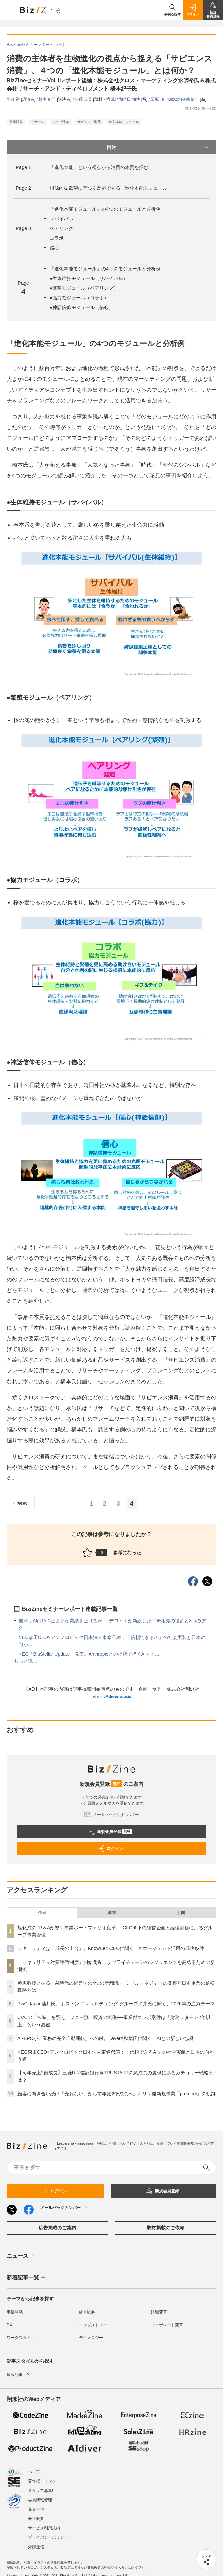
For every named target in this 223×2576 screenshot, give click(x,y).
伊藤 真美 (84, 99)
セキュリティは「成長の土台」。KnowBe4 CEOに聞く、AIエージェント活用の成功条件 (110, 1948)
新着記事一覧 (27, 2277)
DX (9, 2325)
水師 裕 (14, 99)
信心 (54, 247)
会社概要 (36, 2515)
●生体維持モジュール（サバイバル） (89, 278)
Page (23, 167)
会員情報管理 (40, 2496)
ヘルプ (34, 2468)
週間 (111, 1912)
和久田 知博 (130, 99)
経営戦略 (87, 2312)
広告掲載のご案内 (57, 2227)
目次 (158, 147)
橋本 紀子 (48, 99)
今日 (42, 1912)
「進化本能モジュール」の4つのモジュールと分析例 (105, 209)
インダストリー (93, 2325)
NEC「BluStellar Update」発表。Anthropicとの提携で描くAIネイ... (88, 1654)
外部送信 (36, 2543)
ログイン (110, 1848)
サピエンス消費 (89, 122)
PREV (19, 1504)
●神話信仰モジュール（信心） (82, 307)
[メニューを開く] (10, 10)
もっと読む (25, 1661)
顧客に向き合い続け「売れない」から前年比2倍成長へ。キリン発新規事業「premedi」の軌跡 (116, 2093)
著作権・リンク (42, 2477)
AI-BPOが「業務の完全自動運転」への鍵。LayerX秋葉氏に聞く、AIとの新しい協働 (105, 2038)
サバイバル (61, 218)
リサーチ (37, 122)
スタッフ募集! (40, 2487)
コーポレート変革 (167, 2325)
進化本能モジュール (124, 122)
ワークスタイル (21, 2337)
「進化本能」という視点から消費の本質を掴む (99, 167)
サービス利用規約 (44, 2524)
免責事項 (36, 2506)
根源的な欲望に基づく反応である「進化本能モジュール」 (111, 188)
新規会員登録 (110, 1831)
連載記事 (19, 2374)
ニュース (21, 2255)
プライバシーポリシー (48, 2534)
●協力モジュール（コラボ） (79, 297)
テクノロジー (91, 2337)
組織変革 (159, 2312)
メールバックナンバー (111, 1814)
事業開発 (16, 122)
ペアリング (61, 228)
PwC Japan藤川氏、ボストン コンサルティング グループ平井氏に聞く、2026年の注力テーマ (116, 2003)
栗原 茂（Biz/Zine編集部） (175, 99)
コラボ (57, 238)
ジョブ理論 (60, 122)
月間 (181, 1912)
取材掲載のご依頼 (165, 2227)
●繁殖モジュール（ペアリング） (84, 288)
